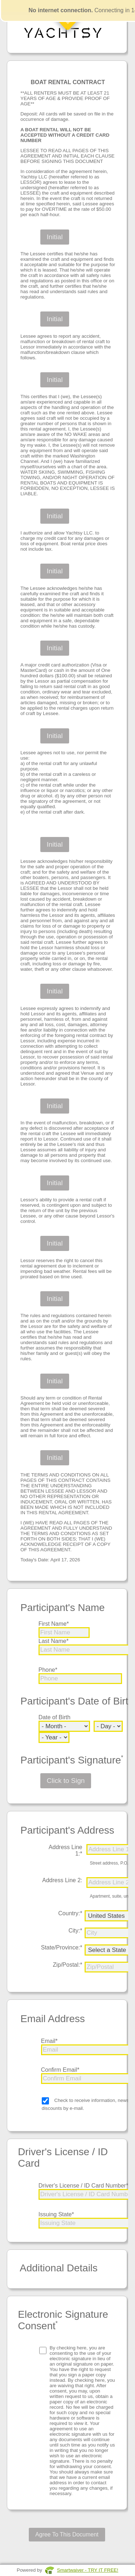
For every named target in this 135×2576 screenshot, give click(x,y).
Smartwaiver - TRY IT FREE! (87, 2570)
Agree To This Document (67, 2534)
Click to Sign (66, 1780)
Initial (55, 237)
